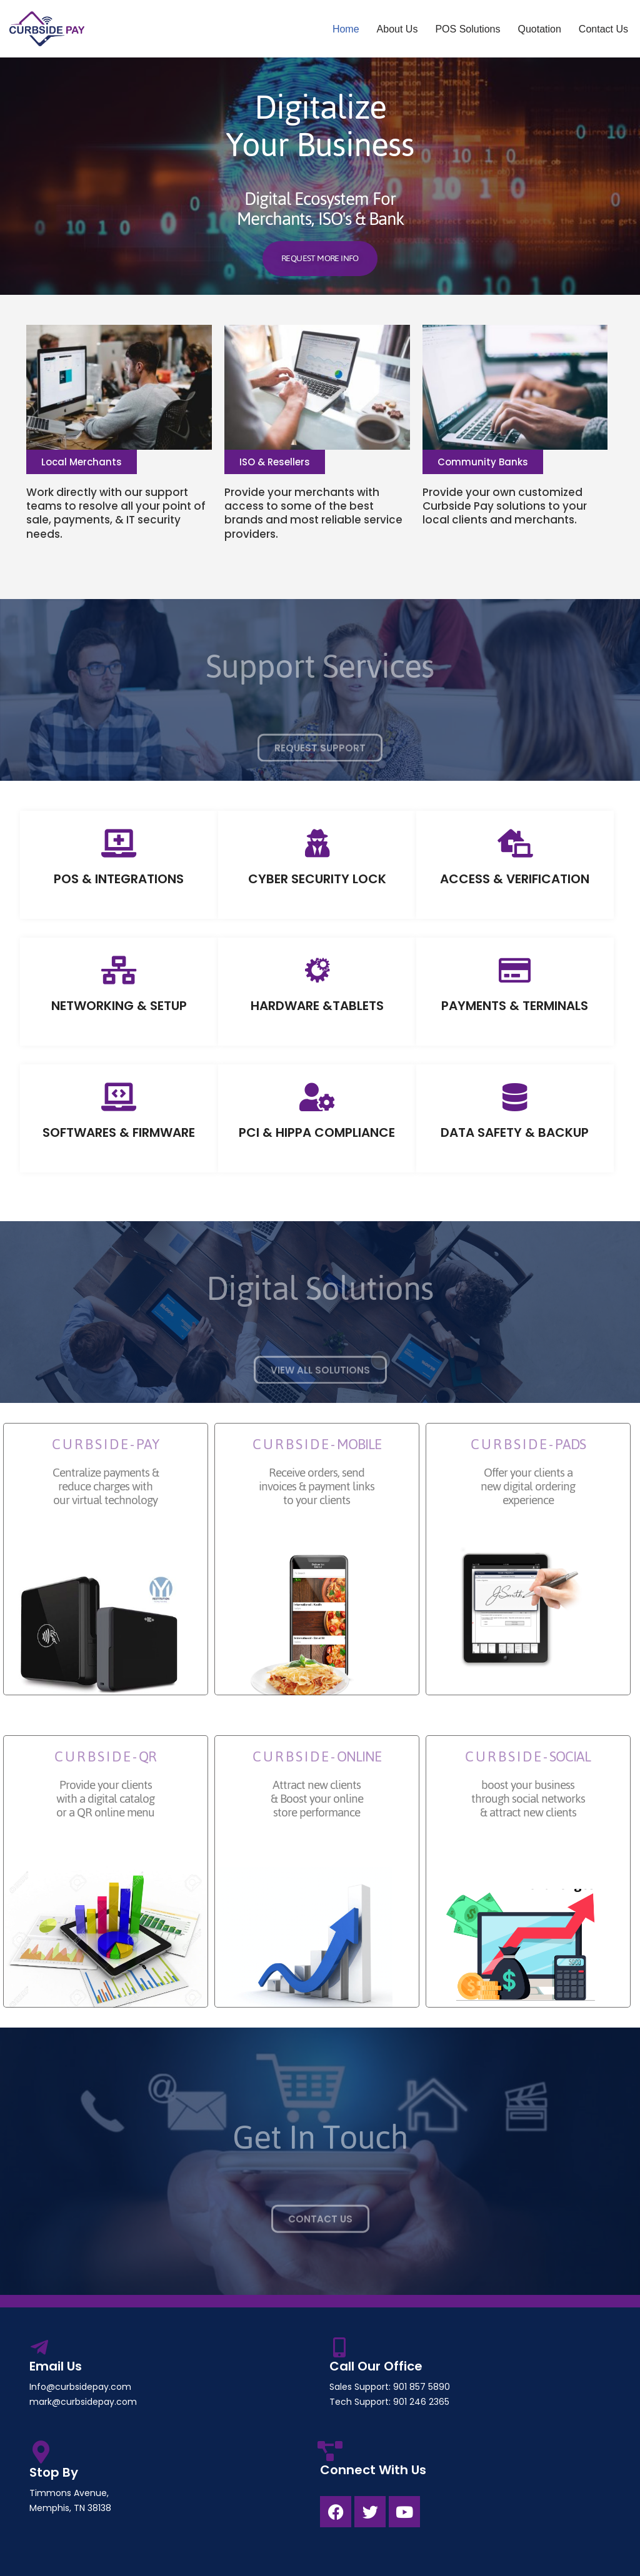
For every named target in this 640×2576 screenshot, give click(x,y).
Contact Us (603, 29)
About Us (397, 29)
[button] (81, 462)
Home (345, 29)
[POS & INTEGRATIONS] (119, 844)
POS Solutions (467, 29)
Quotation (539, 29)
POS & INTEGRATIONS (119, 879)
